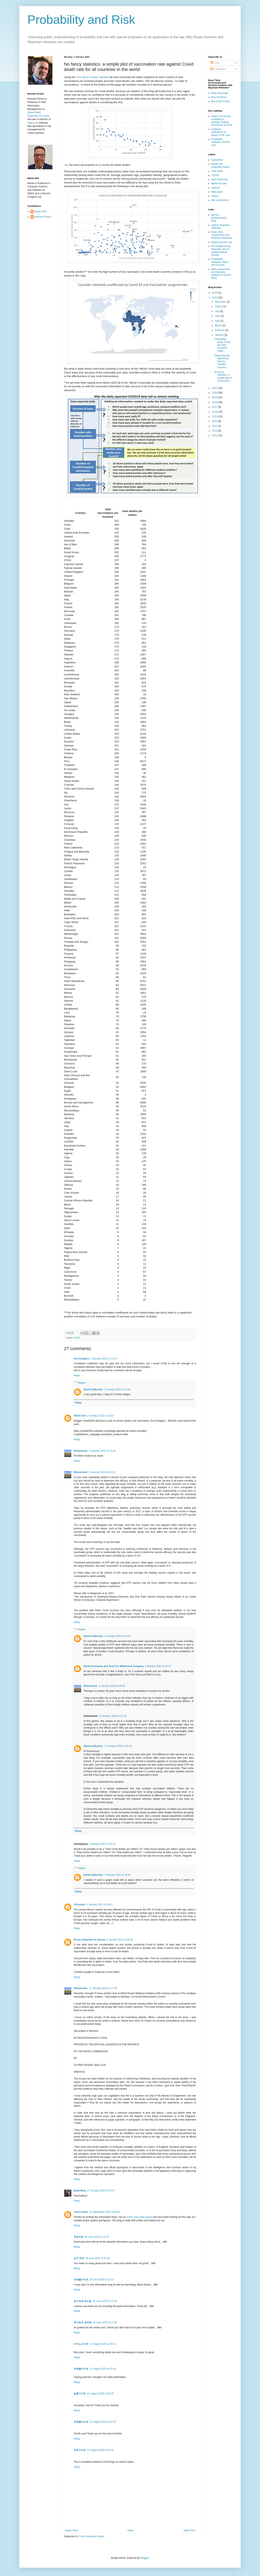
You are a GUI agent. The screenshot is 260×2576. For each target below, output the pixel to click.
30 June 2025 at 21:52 (102, 2279)
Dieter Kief (80, 1415)
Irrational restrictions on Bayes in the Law (220, 132)
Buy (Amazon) (219, 97)
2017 (215, 407)
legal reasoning (219, 179)
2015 (215, 416)
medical (215, 187)
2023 (215, 292)
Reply (77, 1375)
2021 (215, 388)
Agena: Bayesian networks (220, 226)
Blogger (144, 2557)
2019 (215, 397)
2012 (215, 430)
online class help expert (139, 2217)
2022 (215, 297)
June (218, 316)
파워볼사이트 (81, 2279)
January (219, 335)
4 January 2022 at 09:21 (100, 1904)
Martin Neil (40, 211)
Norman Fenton (43, 216)
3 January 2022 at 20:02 (117, 1636)
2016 (215, 411)
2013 (215, 426)
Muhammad (81, 1450)
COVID (76, 1337)
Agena (31, 122)
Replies (81, 1382)
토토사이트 (80, 2450)
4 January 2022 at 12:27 (158, 1666)
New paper (217, 191)
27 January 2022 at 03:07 (101, 2190)
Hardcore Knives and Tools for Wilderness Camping (113, 1666)
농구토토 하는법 (82, 2301)
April (217, 320)
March (218, 325)
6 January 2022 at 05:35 (119, 1939)
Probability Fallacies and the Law (220, 142)
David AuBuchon (93, 1389)
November (221, 301)
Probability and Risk (81, 19)
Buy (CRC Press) (220, 101)
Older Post (189, 2530)
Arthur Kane (81, 2211)
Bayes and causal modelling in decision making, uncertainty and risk (221, 120)
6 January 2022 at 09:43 (112, 1685)
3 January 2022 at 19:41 (117, 1389)
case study (217, 171)
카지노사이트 (81, 2344)
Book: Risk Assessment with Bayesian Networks (221, 235)
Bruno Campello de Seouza (89, 1939)
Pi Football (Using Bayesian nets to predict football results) (221, 250)
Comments (217, 69)
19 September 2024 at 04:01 (104, 2211)
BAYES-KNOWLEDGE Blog (219, 218)
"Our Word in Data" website (92, 77)
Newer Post (71, 2530)
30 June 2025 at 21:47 (97, 2236)
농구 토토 (79, 2258)
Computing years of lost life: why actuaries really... (222, 345)
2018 (215, 402)
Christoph (79, 1904)
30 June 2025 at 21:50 (97, 2258)
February (220, 330)
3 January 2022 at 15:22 (102, 1844)
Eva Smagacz (81, 1358)
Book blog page (219, 93)
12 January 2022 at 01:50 (118, 1746)
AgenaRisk (217, 159)
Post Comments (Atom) (91, 2536)
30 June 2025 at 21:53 (105, 2301)
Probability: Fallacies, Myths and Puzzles (220, 262)
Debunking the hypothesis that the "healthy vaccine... (222, 361)
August (219, 306)
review (214, 196)
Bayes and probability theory (220, 165)
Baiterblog (80, 2190)
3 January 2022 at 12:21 (104, 1358)
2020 (215, 392)
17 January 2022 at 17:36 (103, 1988)
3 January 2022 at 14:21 (102, 1472)
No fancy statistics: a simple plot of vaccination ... (223, 376)
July (217, 311)
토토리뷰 (78, 2236)
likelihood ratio (219, 183)
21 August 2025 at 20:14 (103, 2344)
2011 (215, 435)
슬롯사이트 (80, 2393)
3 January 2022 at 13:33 (100, 1415)
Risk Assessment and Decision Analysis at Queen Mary (221, 273)
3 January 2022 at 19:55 (117, 1874)
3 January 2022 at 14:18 (102, 1450)
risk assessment (220, 200)
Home (130, 2530)
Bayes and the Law (221, 242)
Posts (215, 62)
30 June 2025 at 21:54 (105, 2322)
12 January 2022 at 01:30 (112, 1716)
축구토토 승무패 (82, 2322)
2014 (215, 421)
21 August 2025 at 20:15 (100, 2393)
